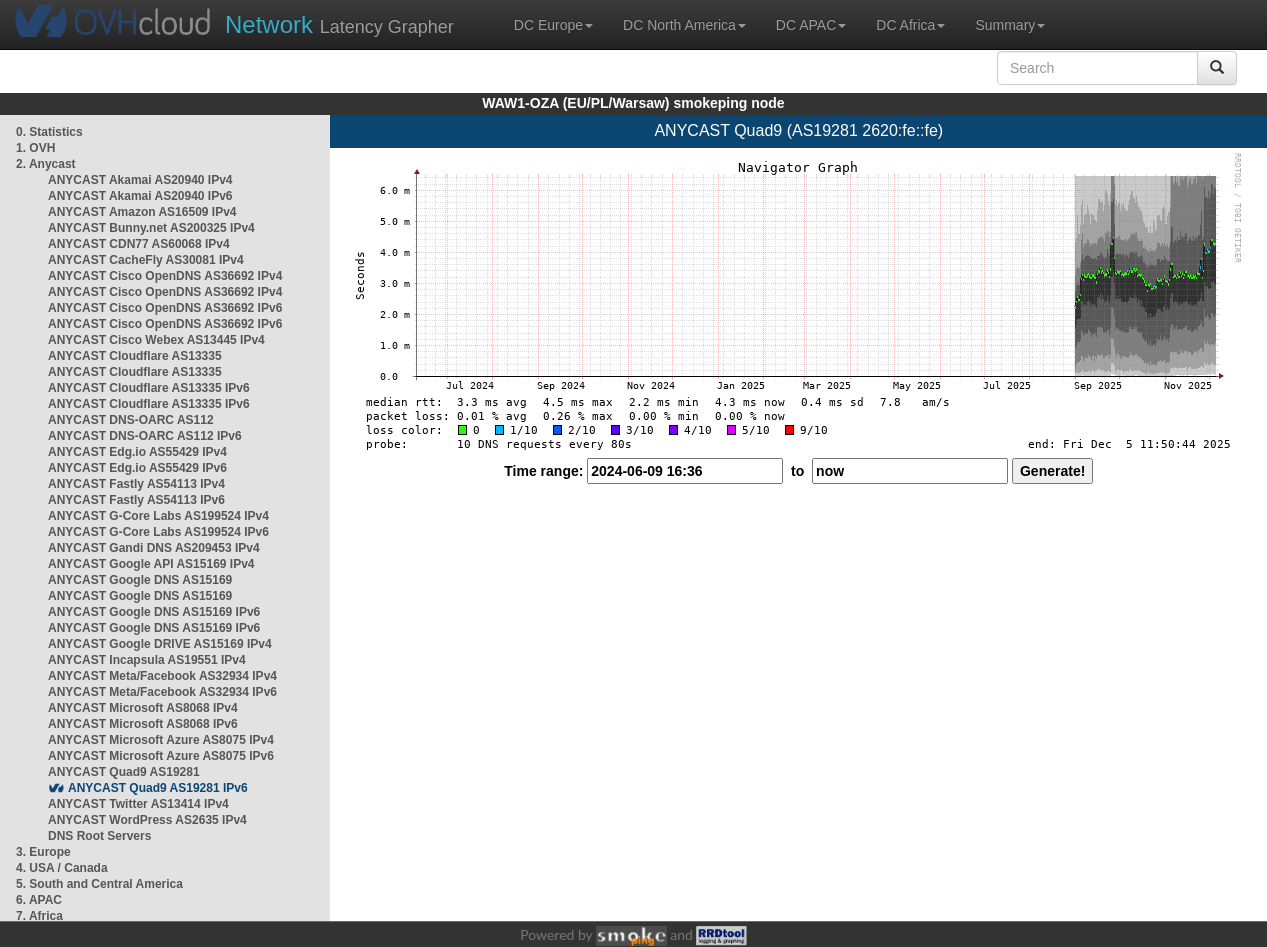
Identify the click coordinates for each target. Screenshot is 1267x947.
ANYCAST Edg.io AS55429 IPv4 (137, 452)
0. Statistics (49, 132)
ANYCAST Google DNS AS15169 (140, 580)
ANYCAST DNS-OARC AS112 (131, 420)
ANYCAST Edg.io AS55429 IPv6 (137, 468)
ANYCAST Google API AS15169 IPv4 (151, 564)
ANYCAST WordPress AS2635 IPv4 (147, 820)
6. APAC (39, 900)
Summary (1010, 25)
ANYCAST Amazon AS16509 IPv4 (142, 212)
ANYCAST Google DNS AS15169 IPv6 (154, 612)
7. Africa (39, 916)
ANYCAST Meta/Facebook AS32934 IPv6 (162, 692)
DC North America (684, 25)
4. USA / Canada (62, 868)
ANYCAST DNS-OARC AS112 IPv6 (145, 436)
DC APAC (811, 25)
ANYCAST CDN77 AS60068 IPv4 (139, 244)
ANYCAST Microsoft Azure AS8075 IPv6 (161, 756)
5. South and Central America (99, 884)
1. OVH (35, 148)
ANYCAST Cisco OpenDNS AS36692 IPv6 (165, 308)
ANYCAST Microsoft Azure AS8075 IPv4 (161, 740)
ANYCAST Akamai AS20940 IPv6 (140, 196)
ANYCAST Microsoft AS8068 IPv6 (143, 724)
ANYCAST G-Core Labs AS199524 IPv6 (158, 532)
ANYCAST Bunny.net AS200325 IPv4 (151, 228)
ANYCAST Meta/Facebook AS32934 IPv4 (162, 676)
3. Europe (43, 852)
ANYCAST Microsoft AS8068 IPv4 (143, 708)
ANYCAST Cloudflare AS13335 (135, 356)
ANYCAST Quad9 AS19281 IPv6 (158, 788)
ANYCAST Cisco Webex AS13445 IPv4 (156, 340)
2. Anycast (46, 164)
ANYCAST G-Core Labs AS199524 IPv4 (158, 516)
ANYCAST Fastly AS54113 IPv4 (136, 484)
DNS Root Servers (99, 836)
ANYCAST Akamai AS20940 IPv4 (140, 180)
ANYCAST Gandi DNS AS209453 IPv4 (154, 548)
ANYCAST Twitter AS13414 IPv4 (138, 804)
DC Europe (553, 25)
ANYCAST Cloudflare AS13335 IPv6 (149, 388)
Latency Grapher (339, 24)
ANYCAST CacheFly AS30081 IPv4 (146, 260)
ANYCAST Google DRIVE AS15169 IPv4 (160, 644)
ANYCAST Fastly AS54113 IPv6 (136, 500)
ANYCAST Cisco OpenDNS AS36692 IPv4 (165, 276)
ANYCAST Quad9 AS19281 (124, 772)
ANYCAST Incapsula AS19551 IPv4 (147, 660)
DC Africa (910, 25)
